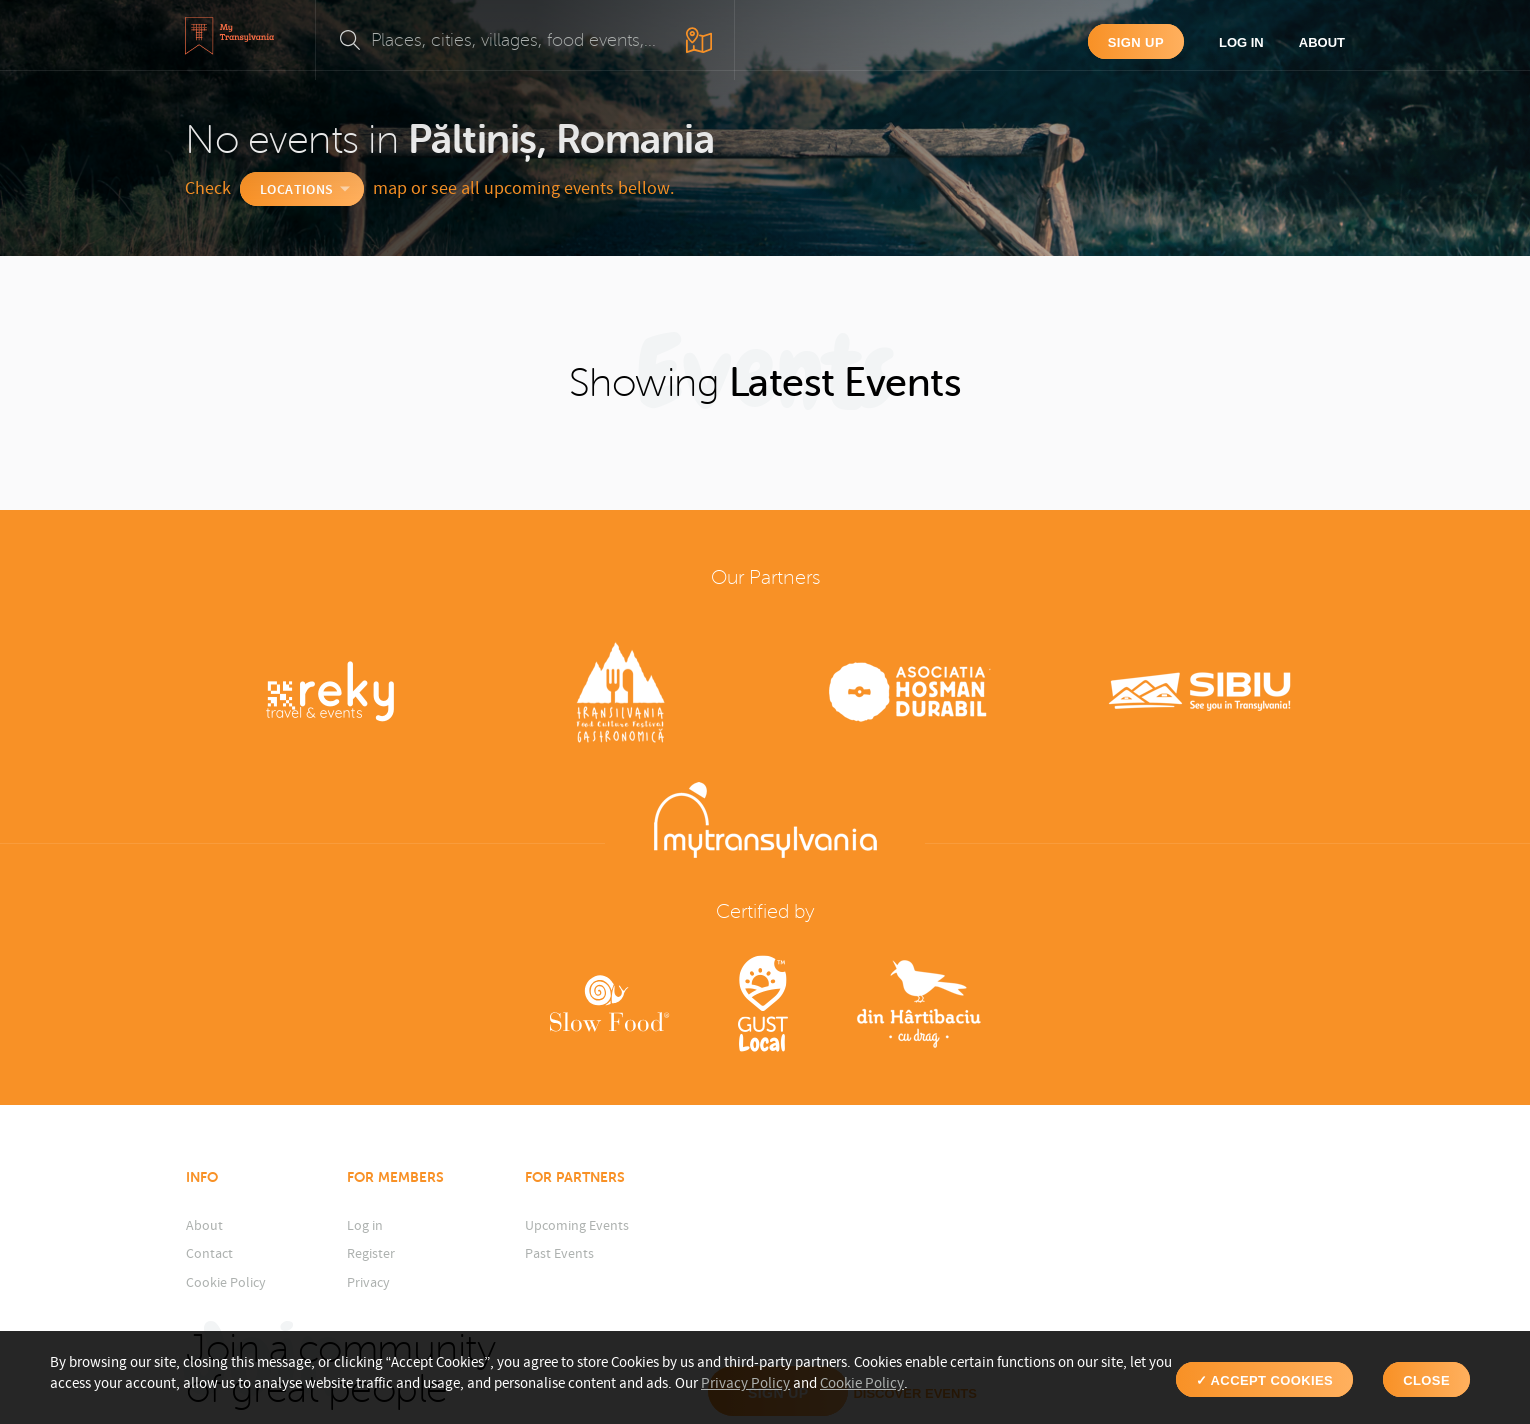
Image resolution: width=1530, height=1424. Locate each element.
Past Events (559, 1254)
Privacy (368, 1283)
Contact (209, 1254)
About (1322, 42)
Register (371, 1254)
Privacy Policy (745, 1383)
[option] (330, 695)
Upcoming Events (577, 1226)
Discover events (1257, 1273)
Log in (1241, 42)
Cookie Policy (226, 1283)
